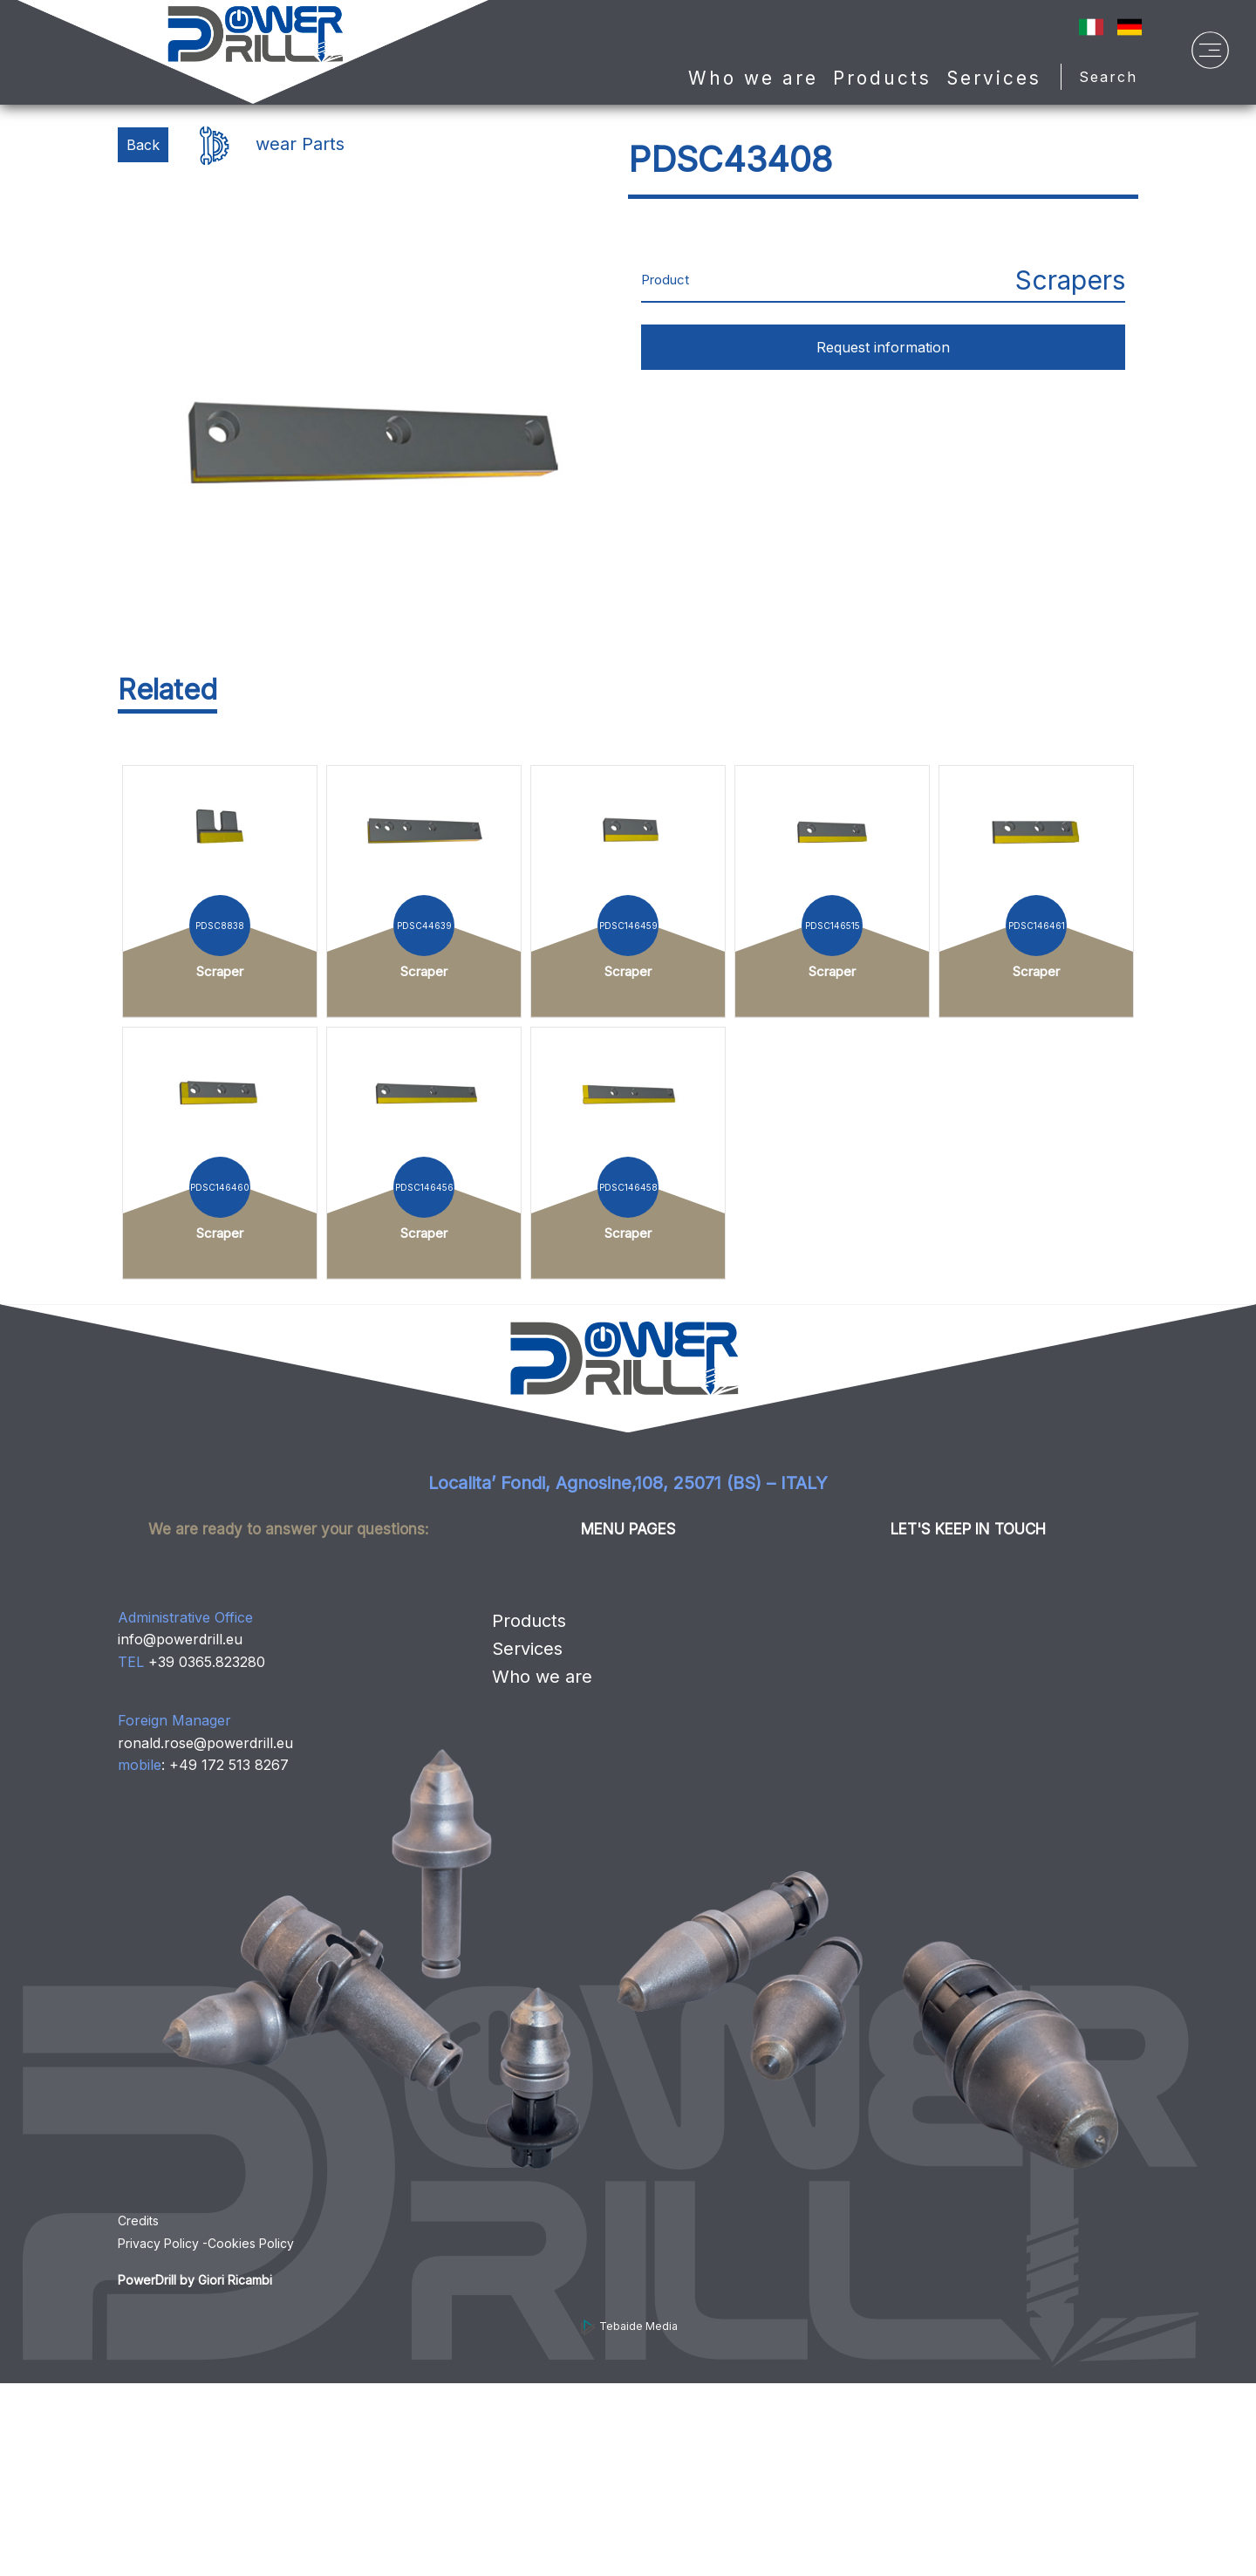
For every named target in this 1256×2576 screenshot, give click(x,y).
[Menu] (1210, 55)
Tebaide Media (628, 2326)
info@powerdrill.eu (180, 1639)
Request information (883, 347)
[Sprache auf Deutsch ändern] (1129, 25)
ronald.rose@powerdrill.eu (205, 1743)
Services (993, 78)
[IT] (1091, 25)
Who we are (753, 78)
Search (1114, 76)
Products (529, 1620)
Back (143, 145)
